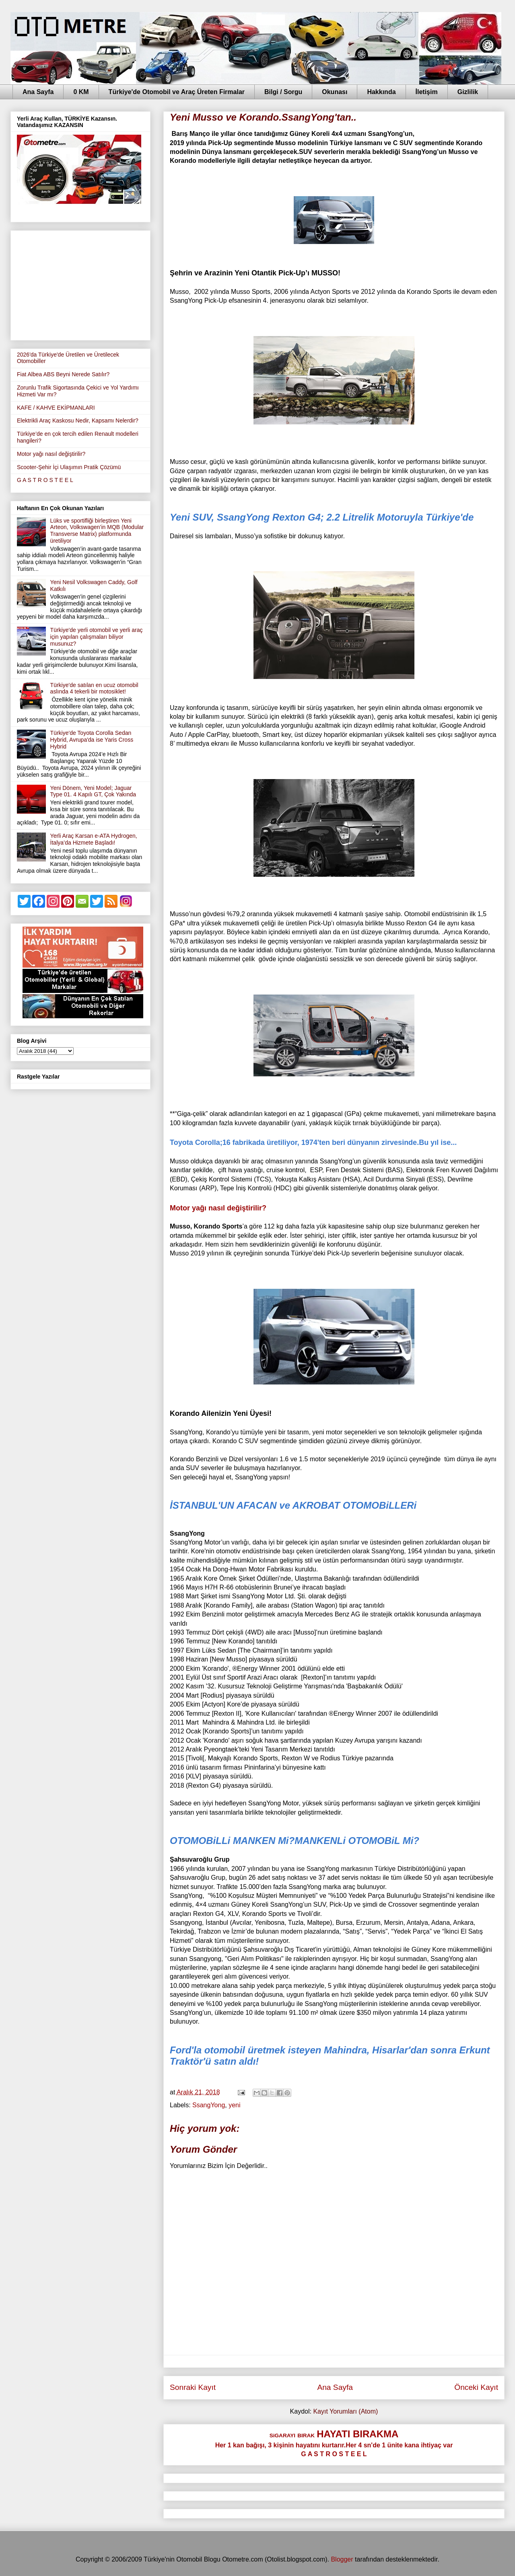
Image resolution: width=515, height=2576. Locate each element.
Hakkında (381, 91)
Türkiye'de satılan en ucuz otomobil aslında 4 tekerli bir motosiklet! (94, 688)
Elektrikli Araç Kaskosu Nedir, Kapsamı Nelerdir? (77, 420)
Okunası (334, 91)
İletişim (427, 91)
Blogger (342, 2559)
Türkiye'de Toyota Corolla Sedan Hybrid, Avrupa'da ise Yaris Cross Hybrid (92, 740)
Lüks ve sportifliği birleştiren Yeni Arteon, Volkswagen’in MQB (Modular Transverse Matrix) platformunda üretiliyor (97, 530)
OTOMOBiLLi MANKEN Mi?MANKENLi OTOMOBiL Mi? (294, 1840)
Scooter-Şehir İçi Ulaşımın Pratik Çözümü (69, 467)
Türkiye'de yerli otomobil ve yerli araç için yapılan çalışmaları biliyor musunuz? (96, 637)
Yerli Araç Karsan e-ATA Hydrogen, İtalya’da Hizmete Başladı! (93, 839)
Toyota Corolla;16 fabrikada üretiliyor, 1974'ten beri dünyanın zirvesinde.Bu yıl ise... (313, 1142)
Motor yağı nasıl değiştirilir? (218, 1208)
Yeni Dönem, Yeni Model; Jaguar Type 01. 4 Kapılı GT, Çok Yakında (93, 791)
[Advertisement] (80, 284)
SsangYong (208, 2105)
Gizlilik (467, 91)
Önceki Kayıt (476, 2387)
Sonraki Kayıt (193, 2387)
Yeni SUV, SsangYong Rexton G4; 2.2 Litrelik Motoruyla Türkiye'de (322, 517)
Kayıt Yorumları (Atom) (345, 2411)
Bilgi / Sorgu (283, 91)
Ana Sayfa (38, 91)
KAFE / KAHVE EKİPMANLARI (56, 407)
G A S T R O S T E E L (45, 480)
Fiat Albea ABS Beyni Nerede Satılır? (63, 374)
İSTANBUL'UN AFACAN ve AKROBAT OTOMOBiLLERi (293, 1505)
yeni (234, 2105)
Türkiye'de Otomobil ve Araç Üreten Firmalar (177, 91)
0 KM (81, 91)
